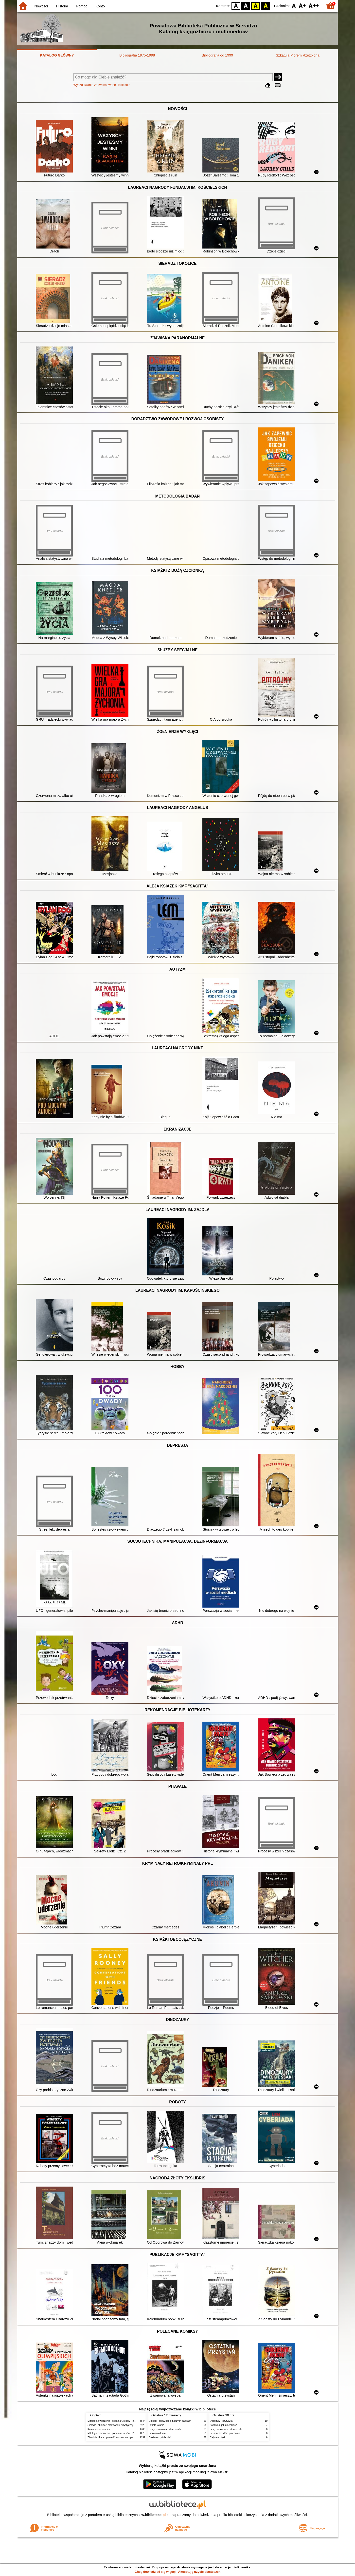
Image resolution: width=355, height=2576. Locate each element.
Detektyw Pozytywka (221, 2421)
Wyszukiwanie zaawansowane (94, 85)
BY (265, 5)
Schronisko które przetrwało (225, 2433)
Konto (100, 6)
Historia (62, 6)
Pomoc (81, 6)
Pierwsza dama (157, 2433)
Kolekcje (124, 85)
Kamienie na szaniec (99, 2429)
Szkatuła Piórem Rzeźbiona (298, 55)
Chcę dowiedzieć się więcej (155, 2572)
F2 (313, 5)
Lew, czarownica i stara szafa (165, 2429)
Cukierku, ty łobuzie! (160, 2437)
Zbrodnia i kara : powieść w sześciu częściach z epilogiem (119, 2437)
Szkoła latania (156, 2425)
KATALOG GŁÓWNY (57, 55)
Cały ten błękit (217, 2437)
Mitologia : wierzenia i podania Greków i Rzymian (115, 2421)
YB (255, 5)
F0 (293, 5)
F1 (302, 5)
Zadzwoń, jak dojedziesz (223, 2425)
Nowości (41, 6)
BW (246, 5)
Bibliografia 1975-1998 (137, 55)
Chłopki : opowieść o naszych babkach (170, 2421)
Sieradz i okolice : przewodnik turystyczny (110, 2425)
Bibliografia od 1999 (217, 55)
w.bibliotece (154, 2515)
